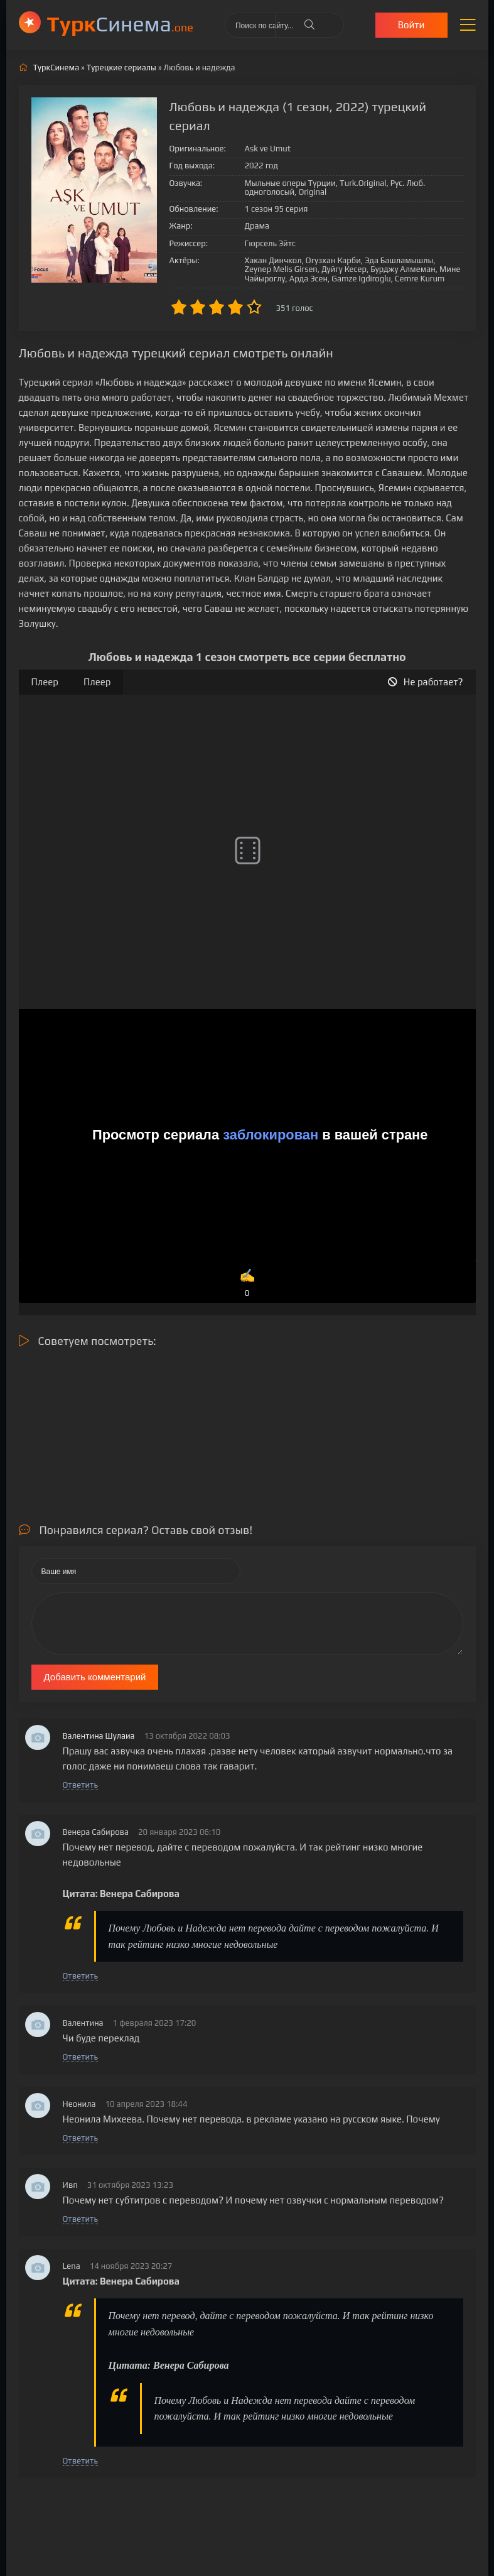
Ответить (80, 1785)
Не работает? (425, 682)
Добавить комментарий (95, 1676)
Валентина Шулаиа (99, 1736)
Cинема (120, 23)
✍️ (247, 1284)
